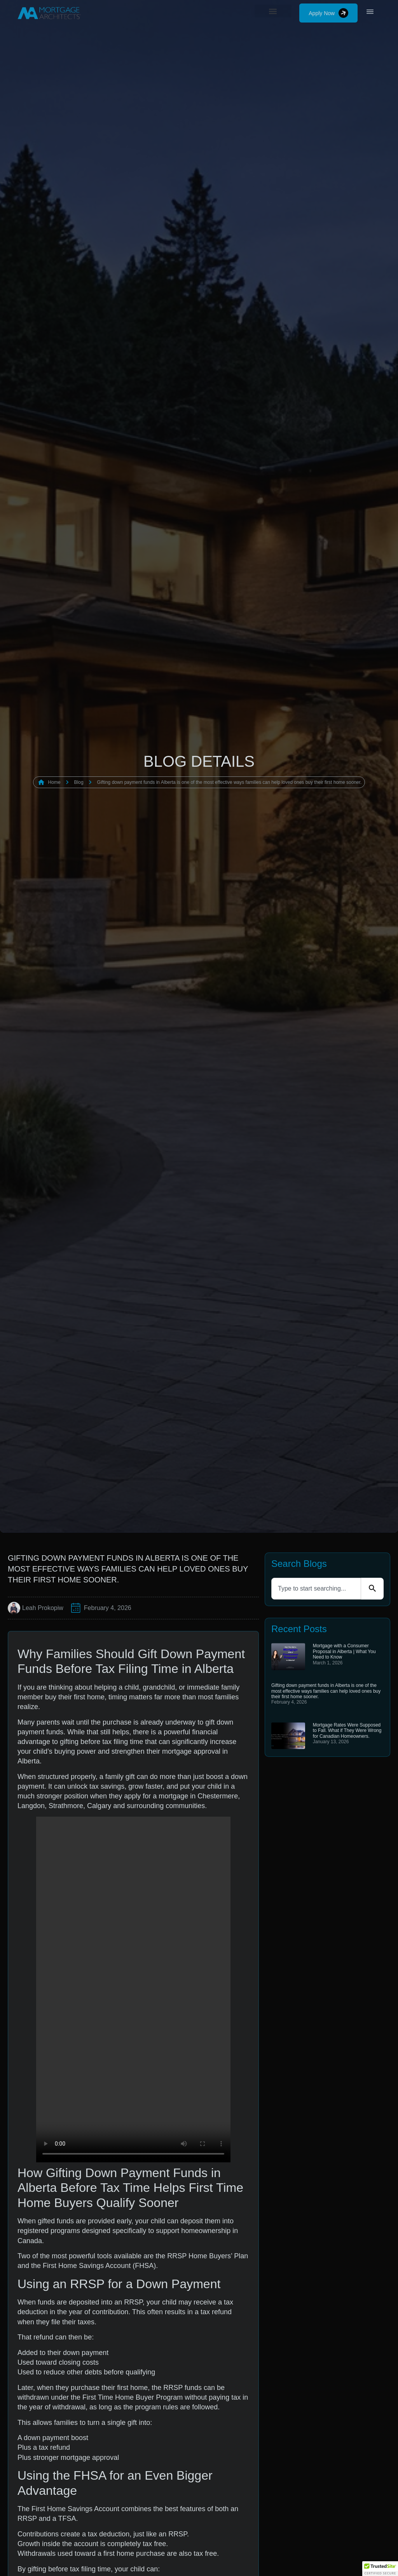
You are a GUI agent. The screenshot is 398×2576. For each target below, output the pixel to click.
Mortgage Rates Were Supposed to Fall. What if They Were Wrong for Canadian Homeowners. (347, 1730)
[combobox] (316, 1589)
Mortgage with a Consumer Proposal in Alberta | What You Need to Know (344, 1651)
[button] (273, 6)
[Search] (372, 1589)
